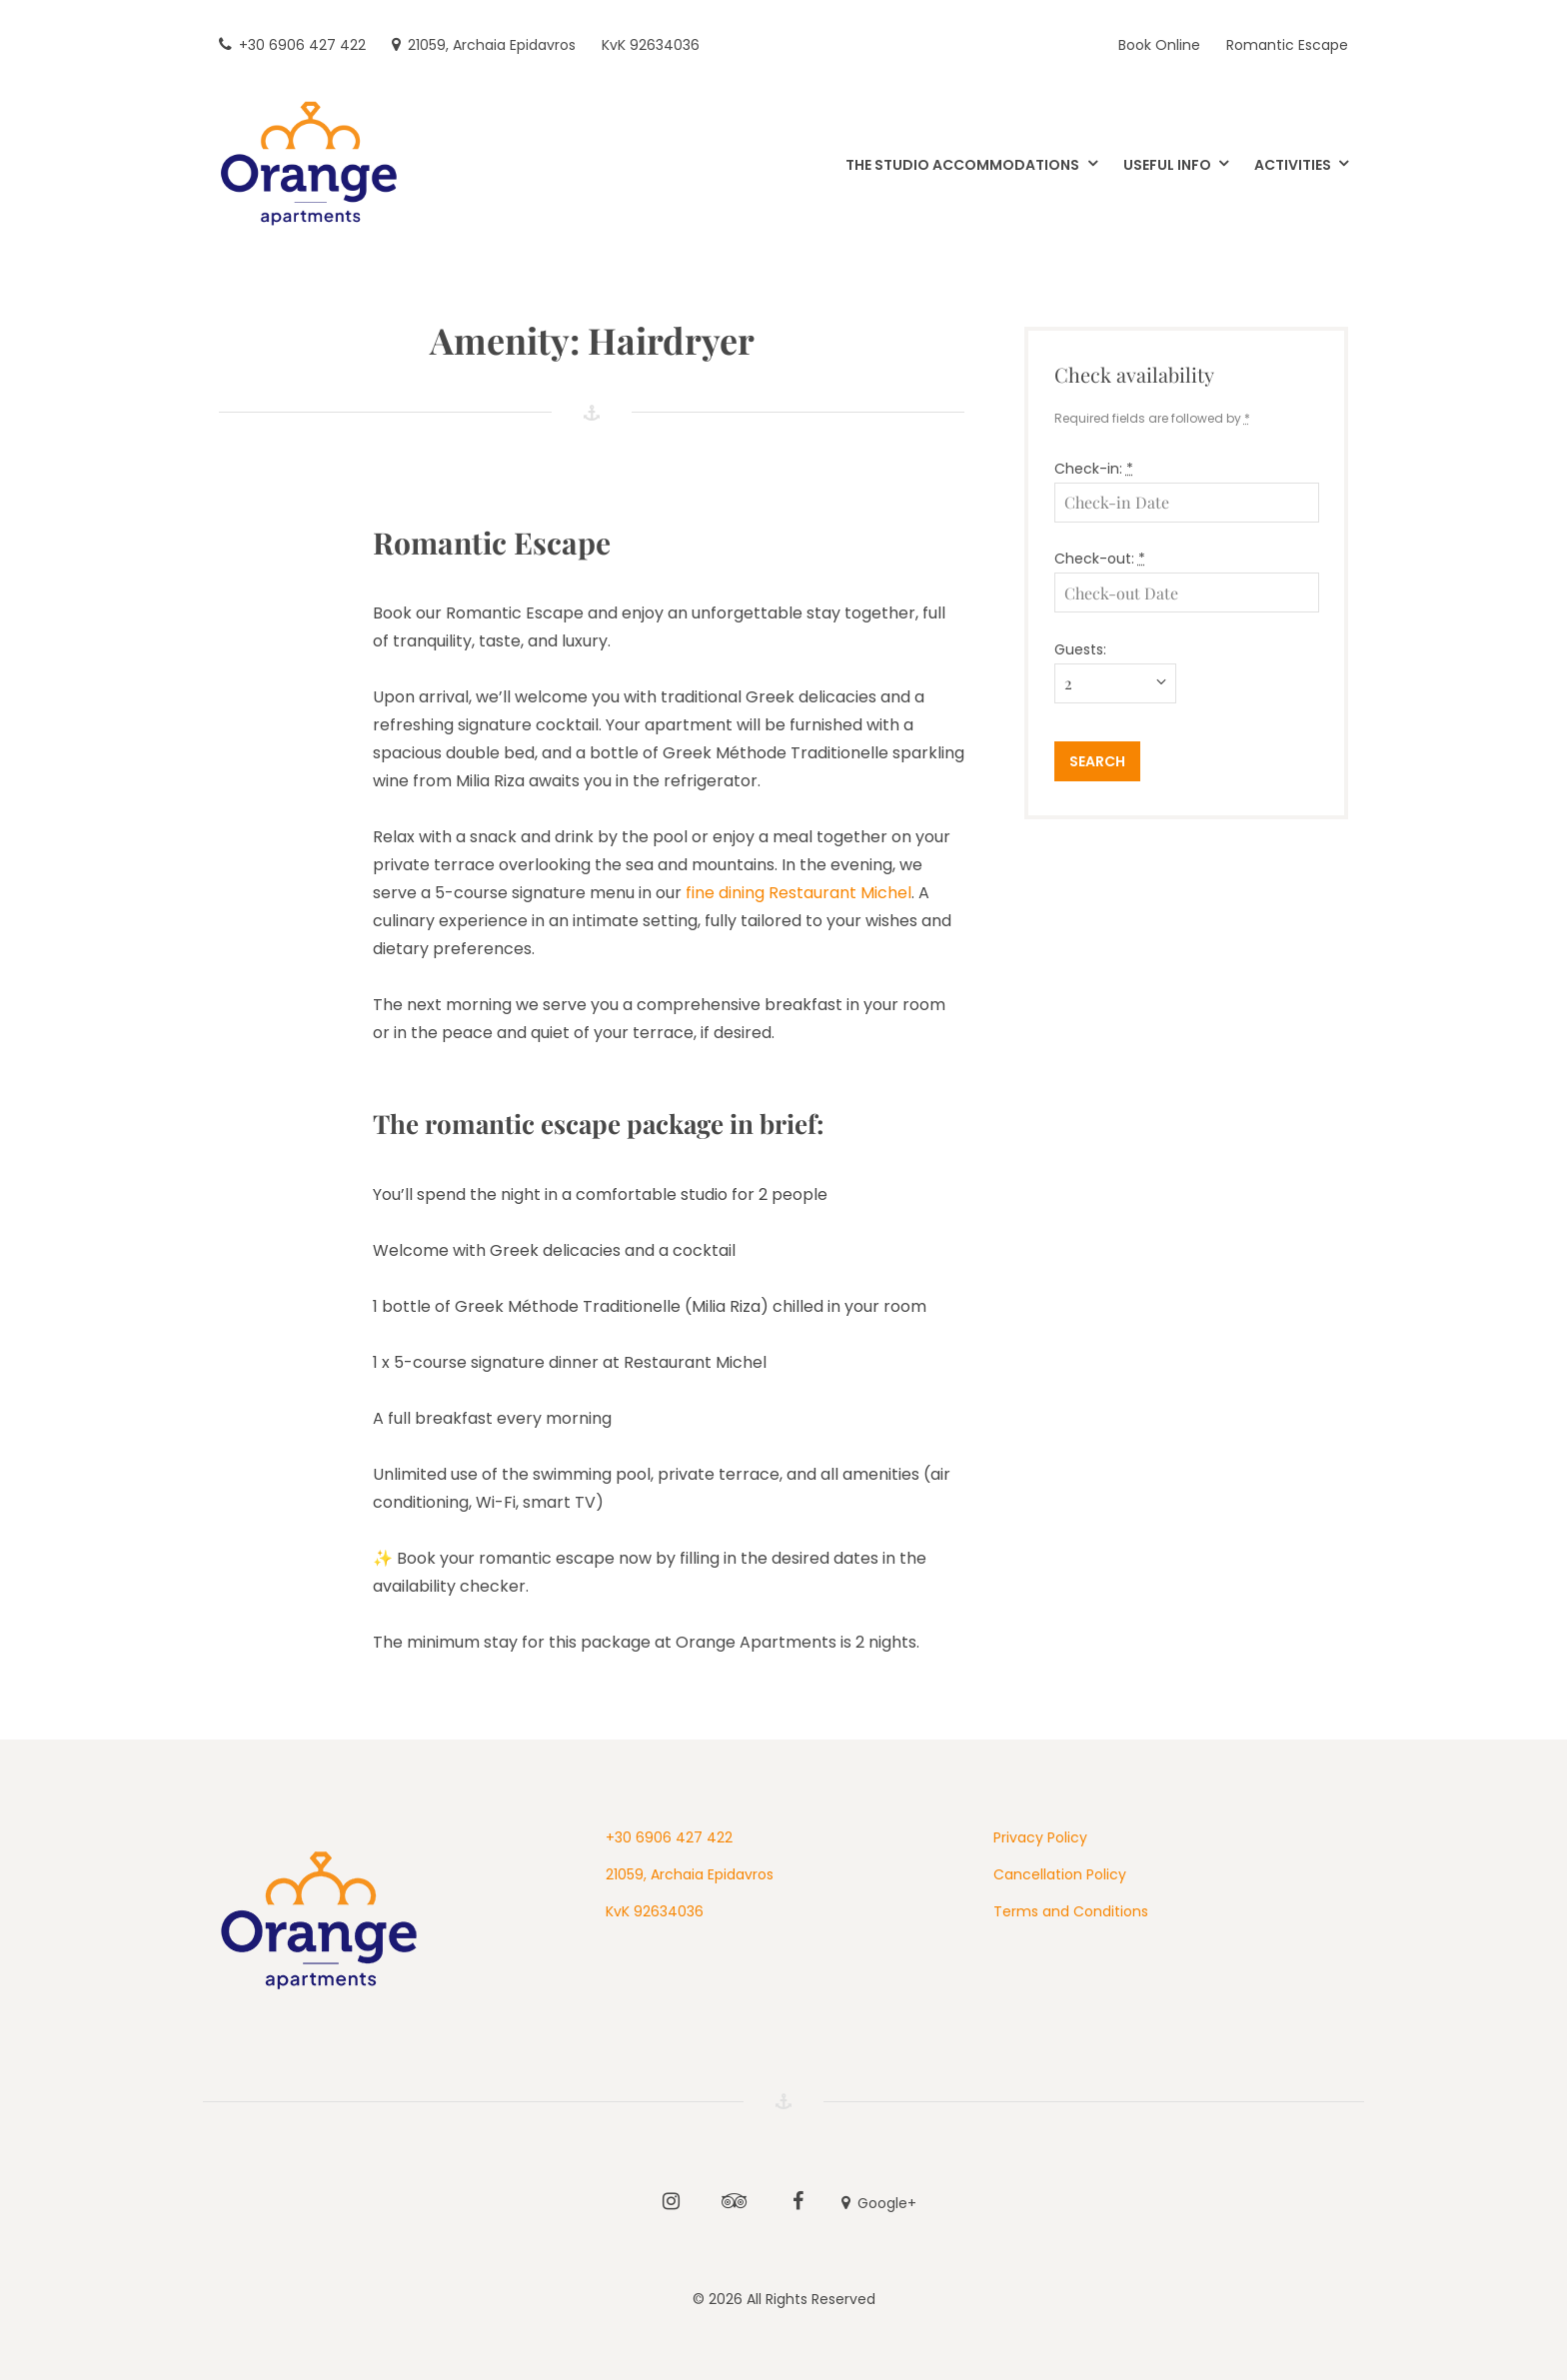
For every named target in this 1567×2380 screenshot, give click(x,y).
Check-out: (1099, 559)
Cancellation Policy (1059, 1874)
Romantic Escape (492, 543)
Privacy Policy (1040, 1837)
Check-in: (1093, 469)
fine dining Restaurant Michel (798, 892)
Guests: (1080, 649)
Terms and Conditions (1070, 1911)
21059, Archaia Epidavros (690, 1874)
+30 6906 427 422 (669, 1837)
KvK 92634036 (655, 1911)
